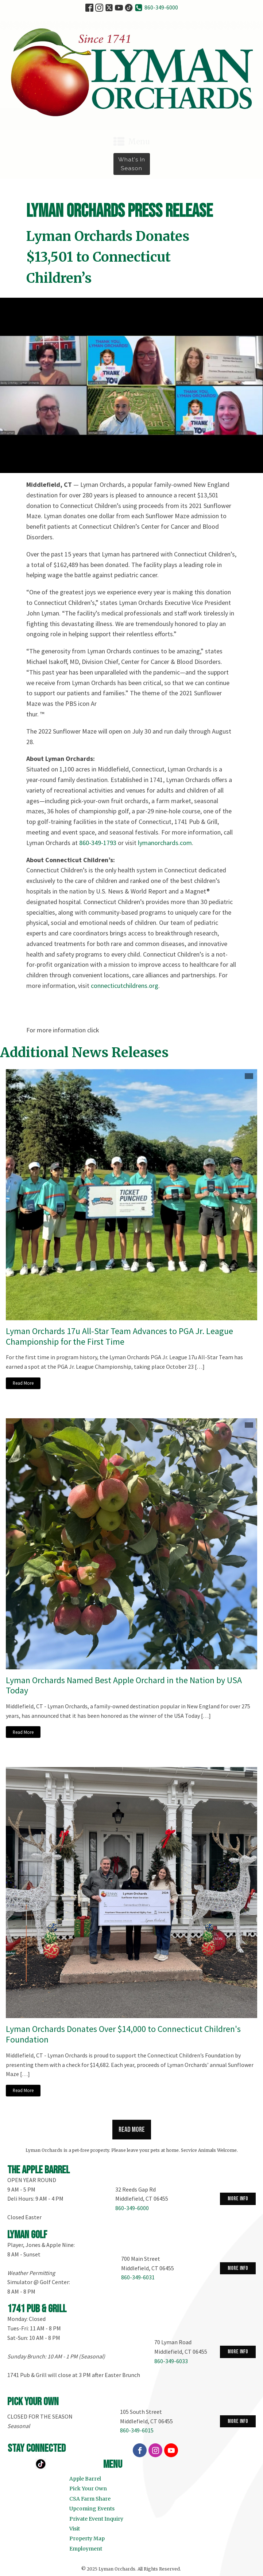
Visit (74, 2528)
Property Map (87, 2538)
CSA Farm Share (90, 2498)
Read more (132, 2129)
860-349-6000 (161, 7)
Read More (23, 1383)
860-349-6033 (171, 2361)
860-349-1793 (97, 843)
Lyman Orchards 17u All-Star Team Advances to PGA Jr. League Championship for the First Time (119, 1336)
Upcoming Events (92, 2508)
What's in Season (131, 164)
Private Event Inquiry (96, 2519)
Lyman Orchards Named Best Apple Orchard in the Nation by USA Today (124, 1685)
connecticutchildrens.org (124, 985)
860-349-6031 (138, 2277)
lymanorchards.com (165, 843)
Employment (85, 2548)
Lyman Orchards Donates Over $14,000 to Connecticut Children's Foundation (123, 2034)
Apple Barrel (85, 2478)
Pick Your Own (88, 2488)
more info (238, 2198)
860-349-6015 (137, 2430)
